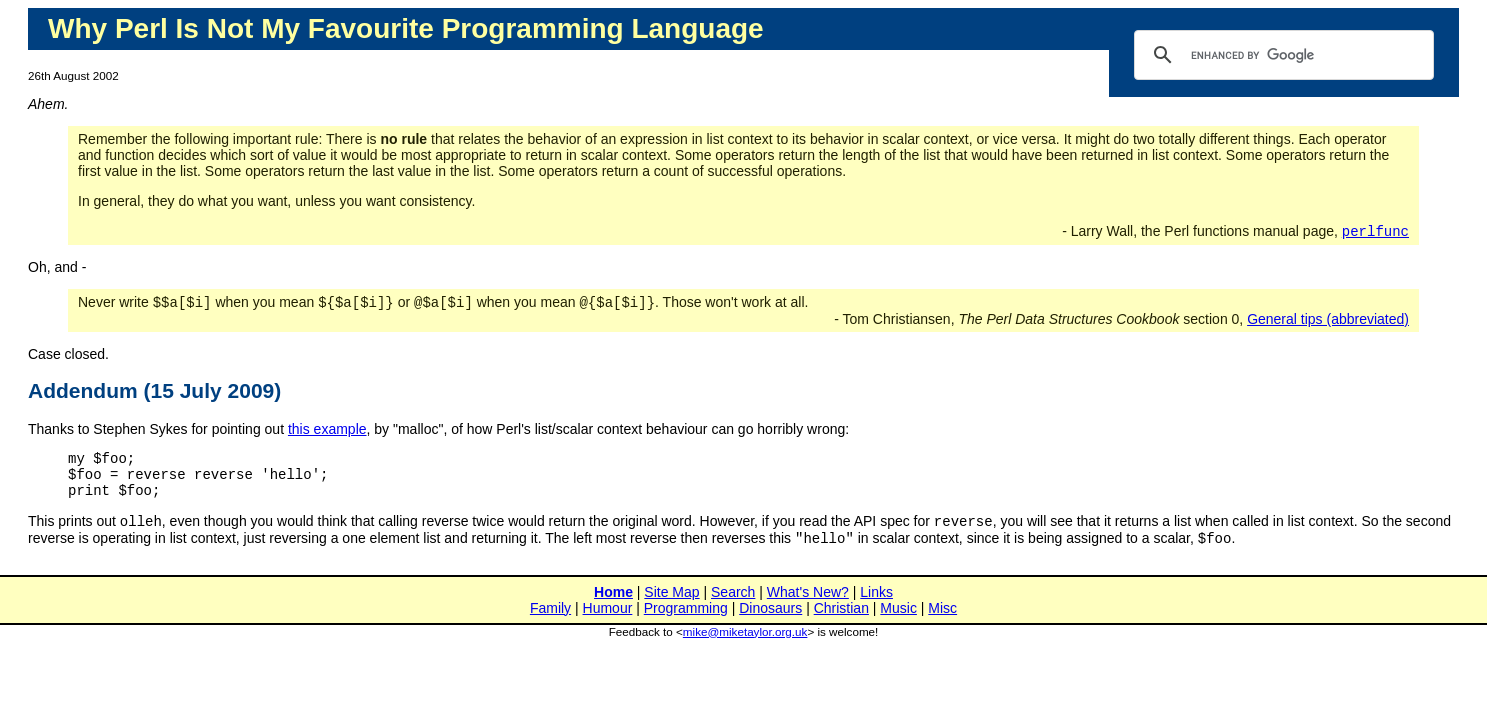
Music (898, 625)
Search (733, 609)
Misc (942, 625)
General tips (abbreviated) (1328, 323)
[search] (1281, 55)
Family (550, 625)
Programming (686, 625)
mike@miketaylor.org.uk (745, 648)
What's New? (808, 609)
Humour (608, 625)
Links (876, 609)
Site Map (671, 609)
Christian (841, 625)
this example (327, 433)
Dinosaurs (770, 625)
